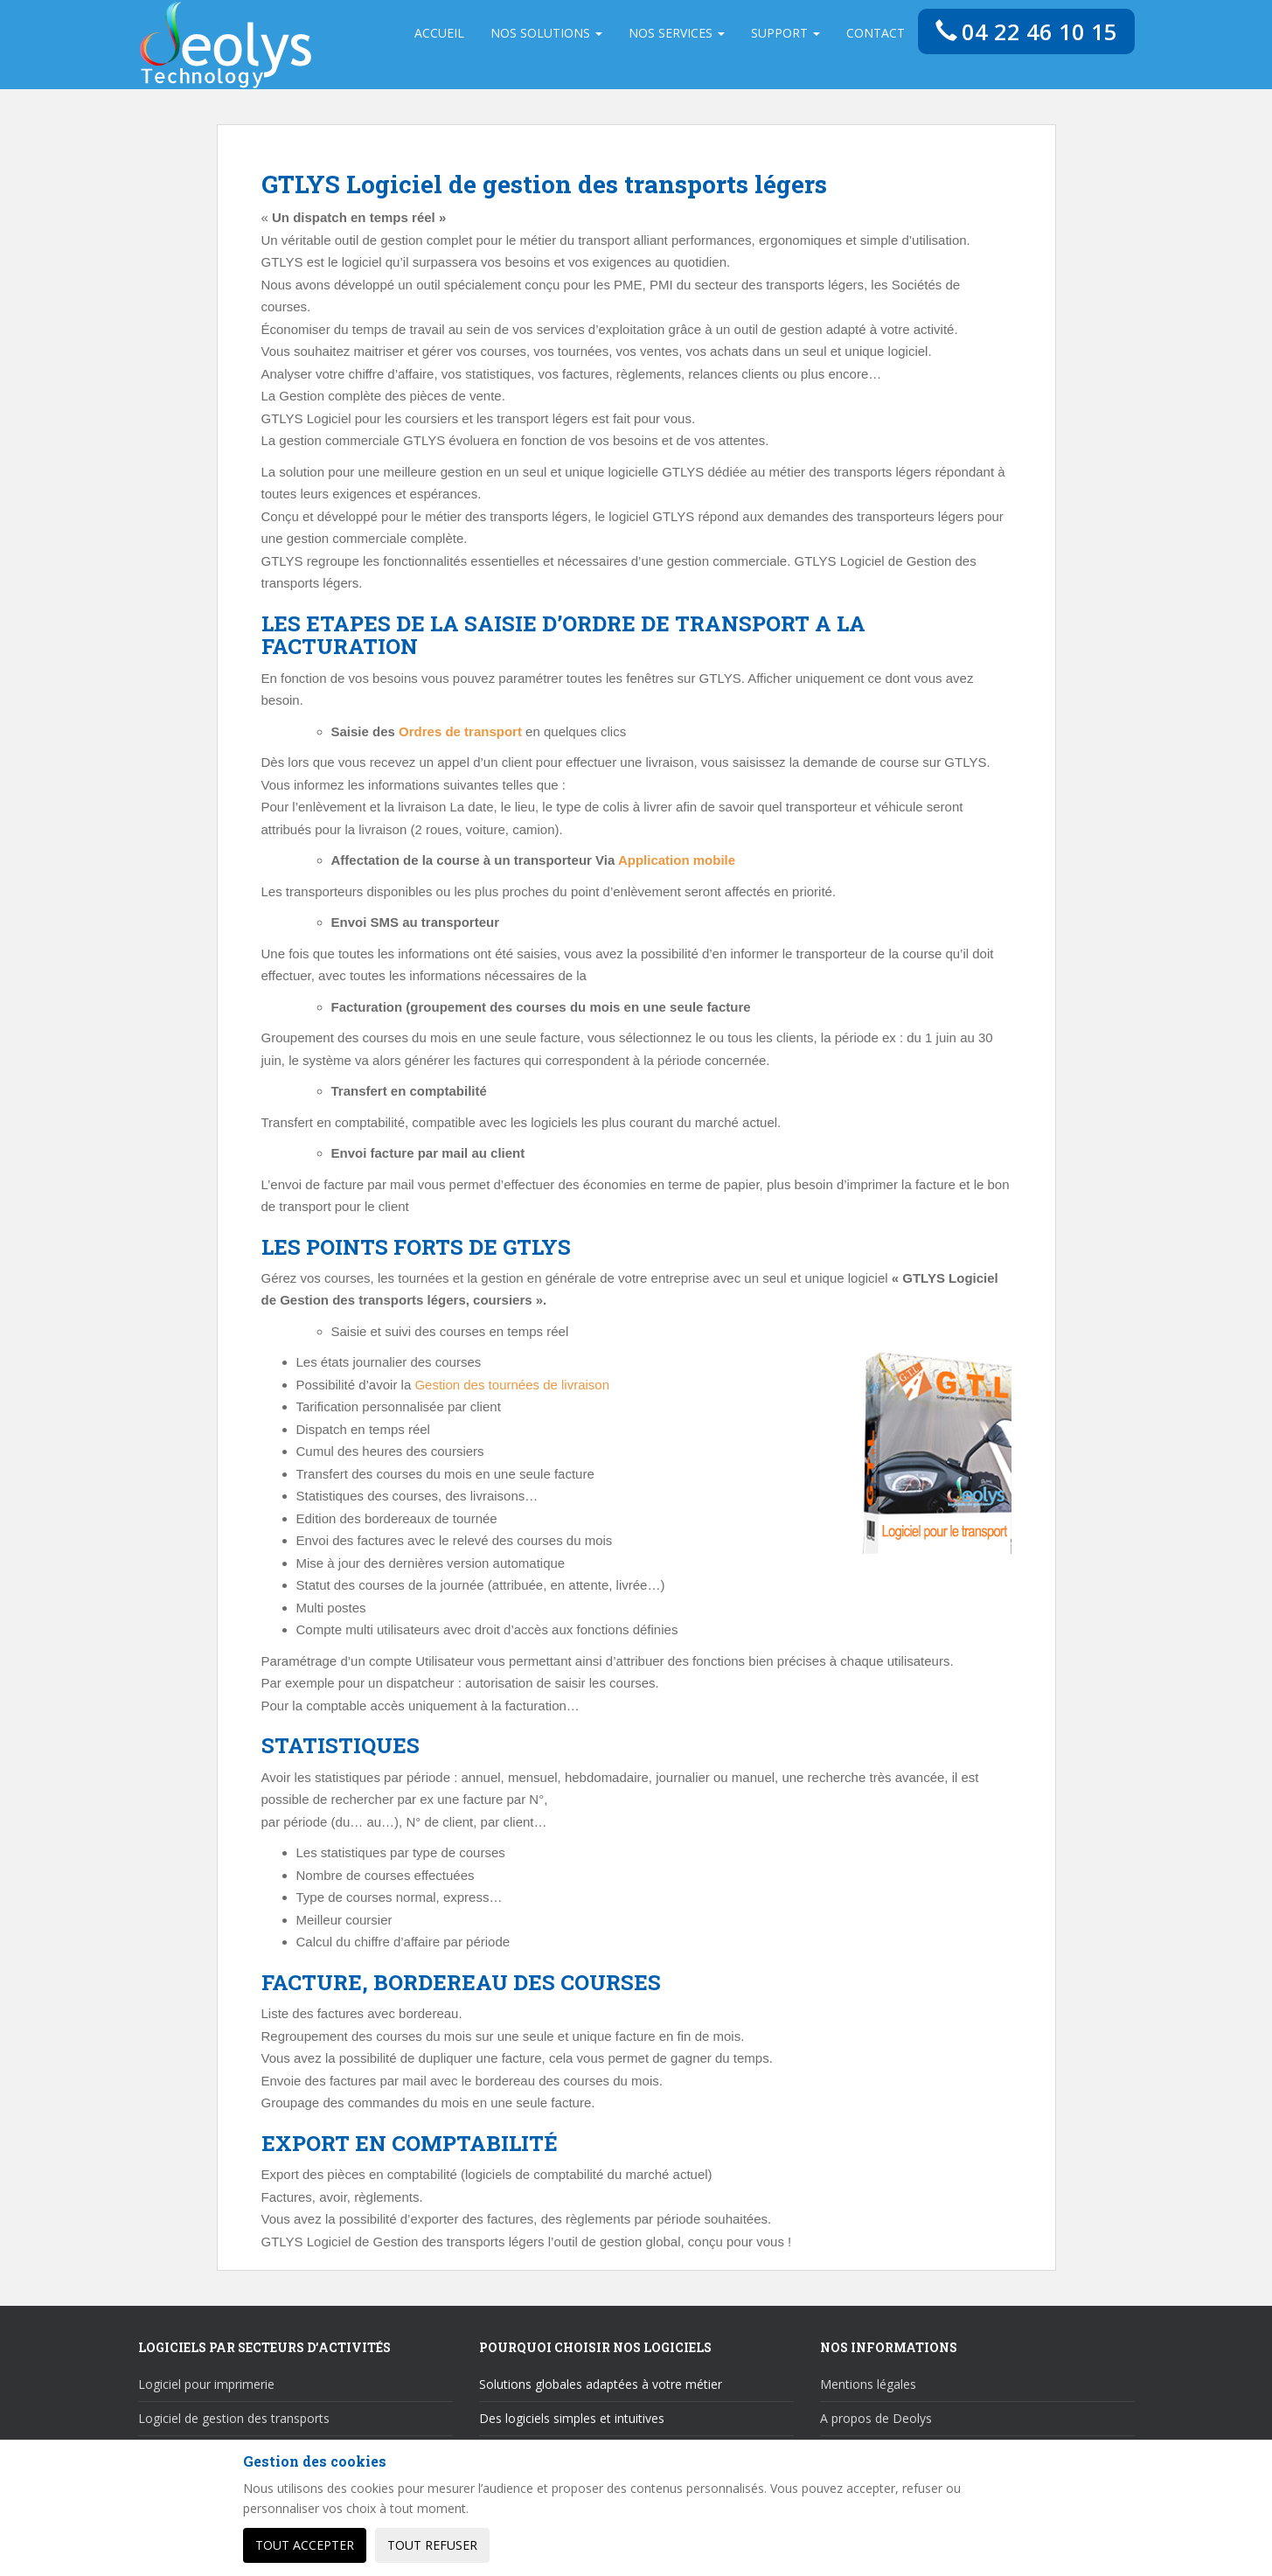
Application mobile (676, 860)
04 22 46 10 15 (1026, 31)
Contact (874, 32)
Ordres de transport (460, 731)
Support (784, 32)
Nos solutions (545, 32)
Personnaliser (560, 2545)
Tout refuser (432, 2545)
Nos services (676, 32)
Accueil (438, 32)
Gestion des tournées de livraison (511, 1384)
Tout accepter (304, 2545)
